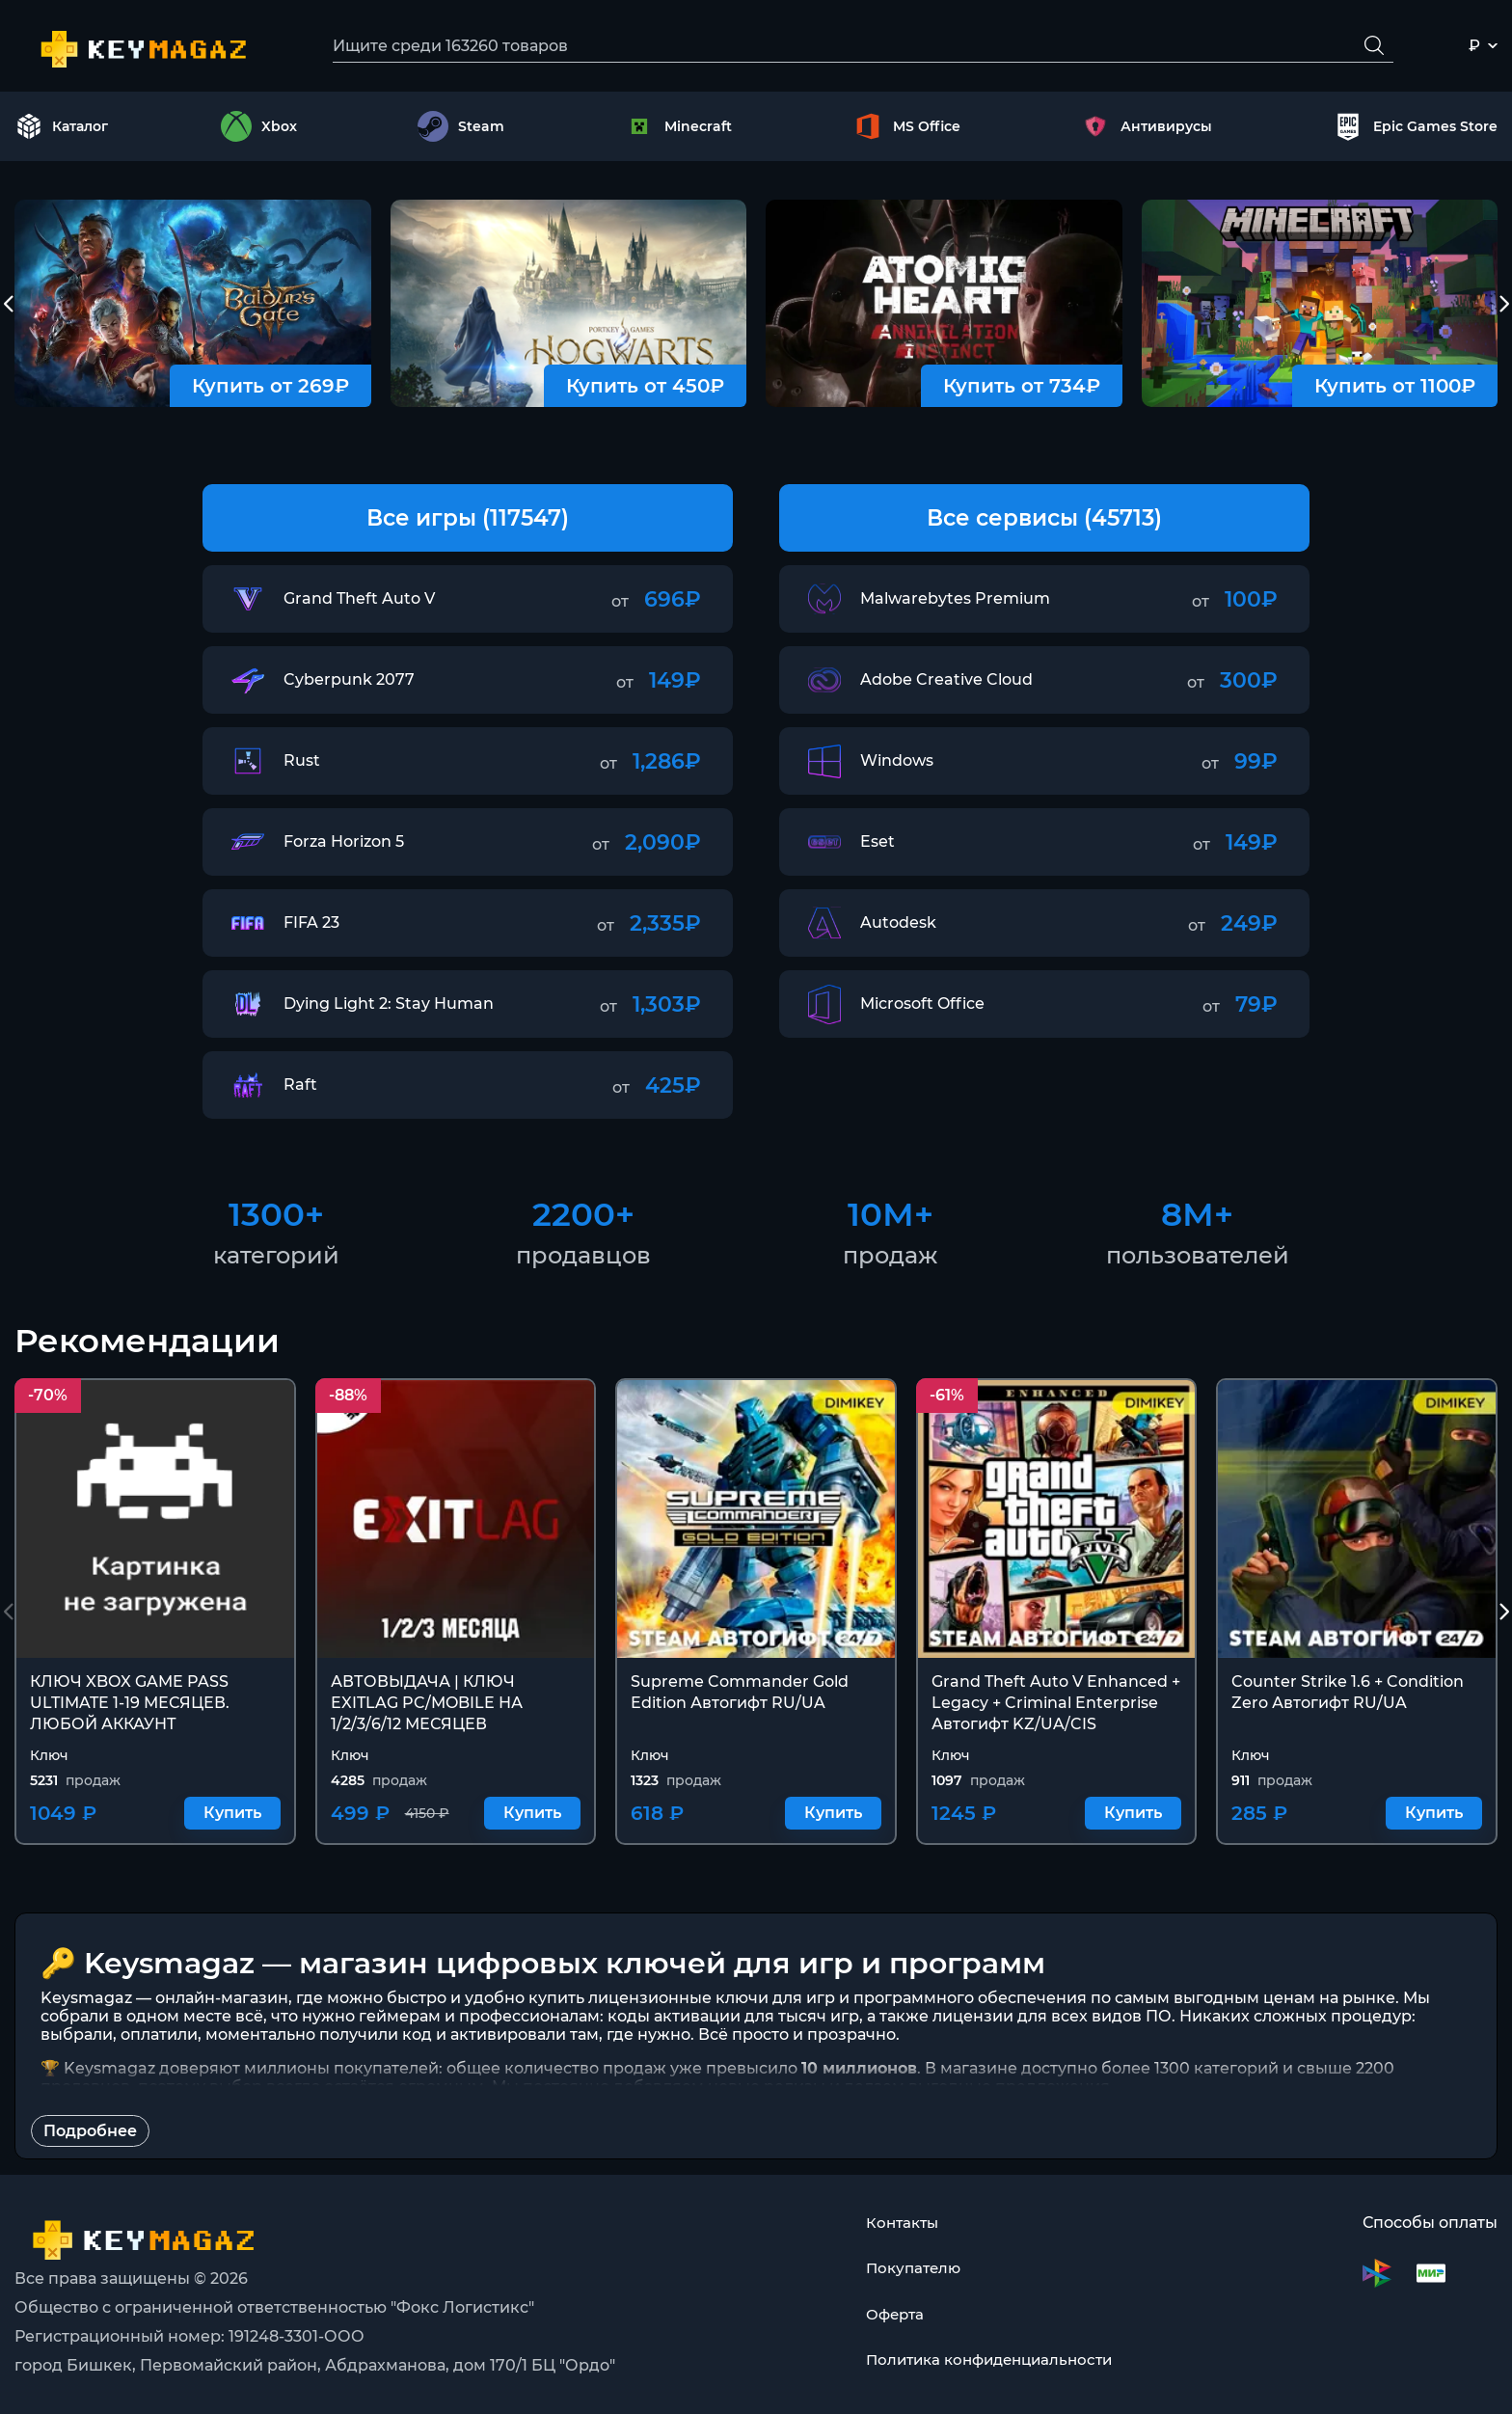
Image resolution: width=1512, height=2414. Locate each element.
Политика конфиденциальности (989, 2361)
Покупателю (908, 2269)
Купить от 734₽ (1021, 389)
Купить (232, 1816)
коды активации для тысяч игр (733, 2020)
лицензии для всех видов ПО (1052, 2020)
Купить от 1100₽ (1394, 389)
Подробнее (90, 2135)
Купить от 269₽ (270, 389)
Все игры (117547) (468, 521)
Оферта (889, 2315)
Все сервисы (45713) (1045, 521)
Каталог (61, 129)
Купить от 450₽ (645, 389)
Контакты (896, 2222)
